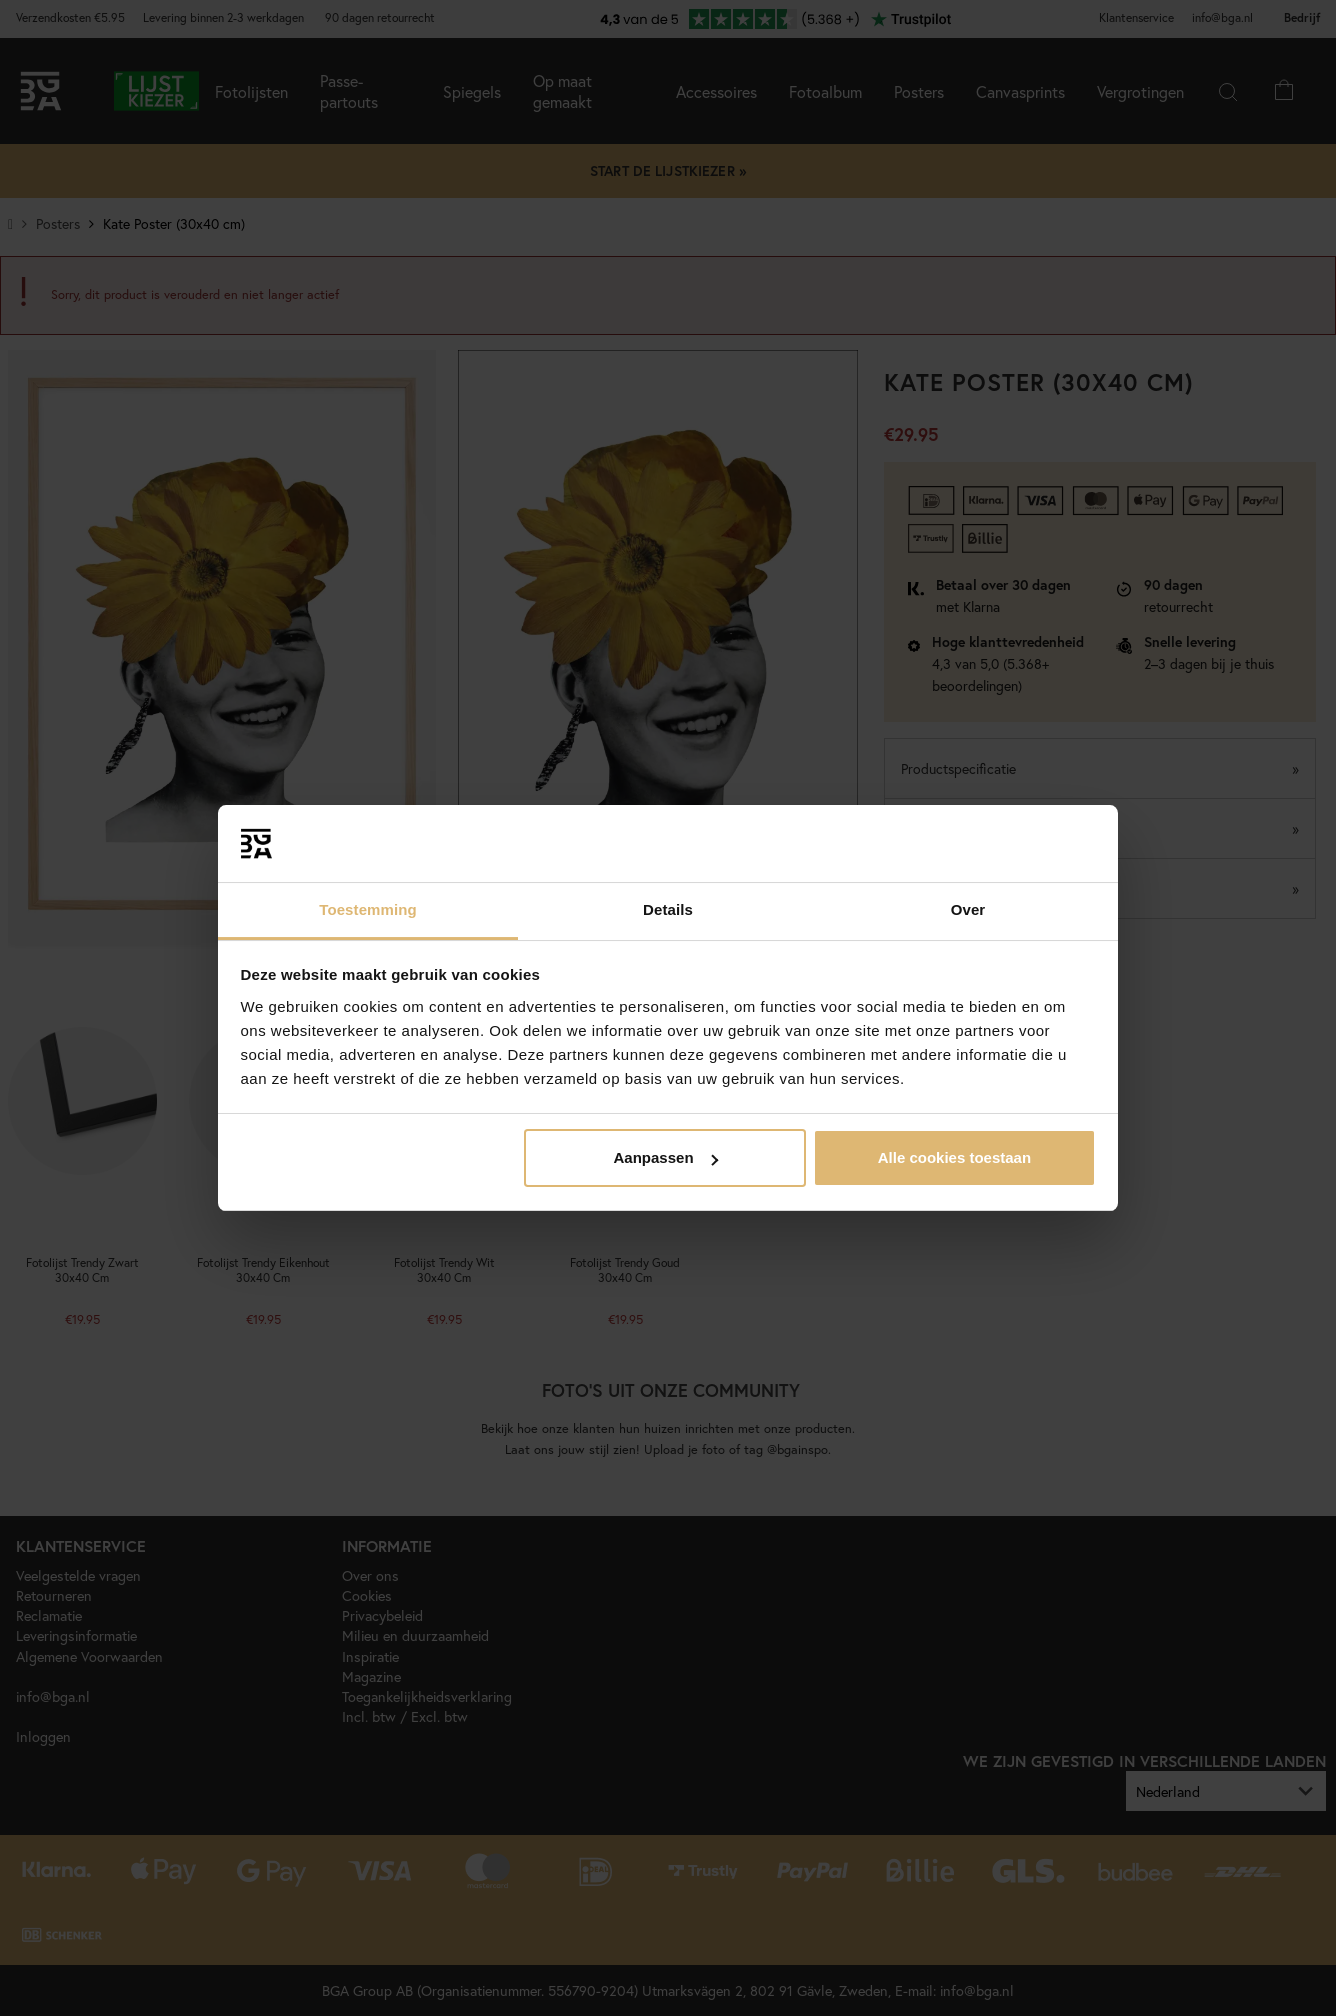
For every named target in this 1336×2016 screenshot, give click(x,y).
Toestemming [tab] (368, 909)
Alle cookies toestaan (954, 1157)
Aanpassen (666, 1157)
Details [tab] (668, 909)
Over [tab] (968, 909)
